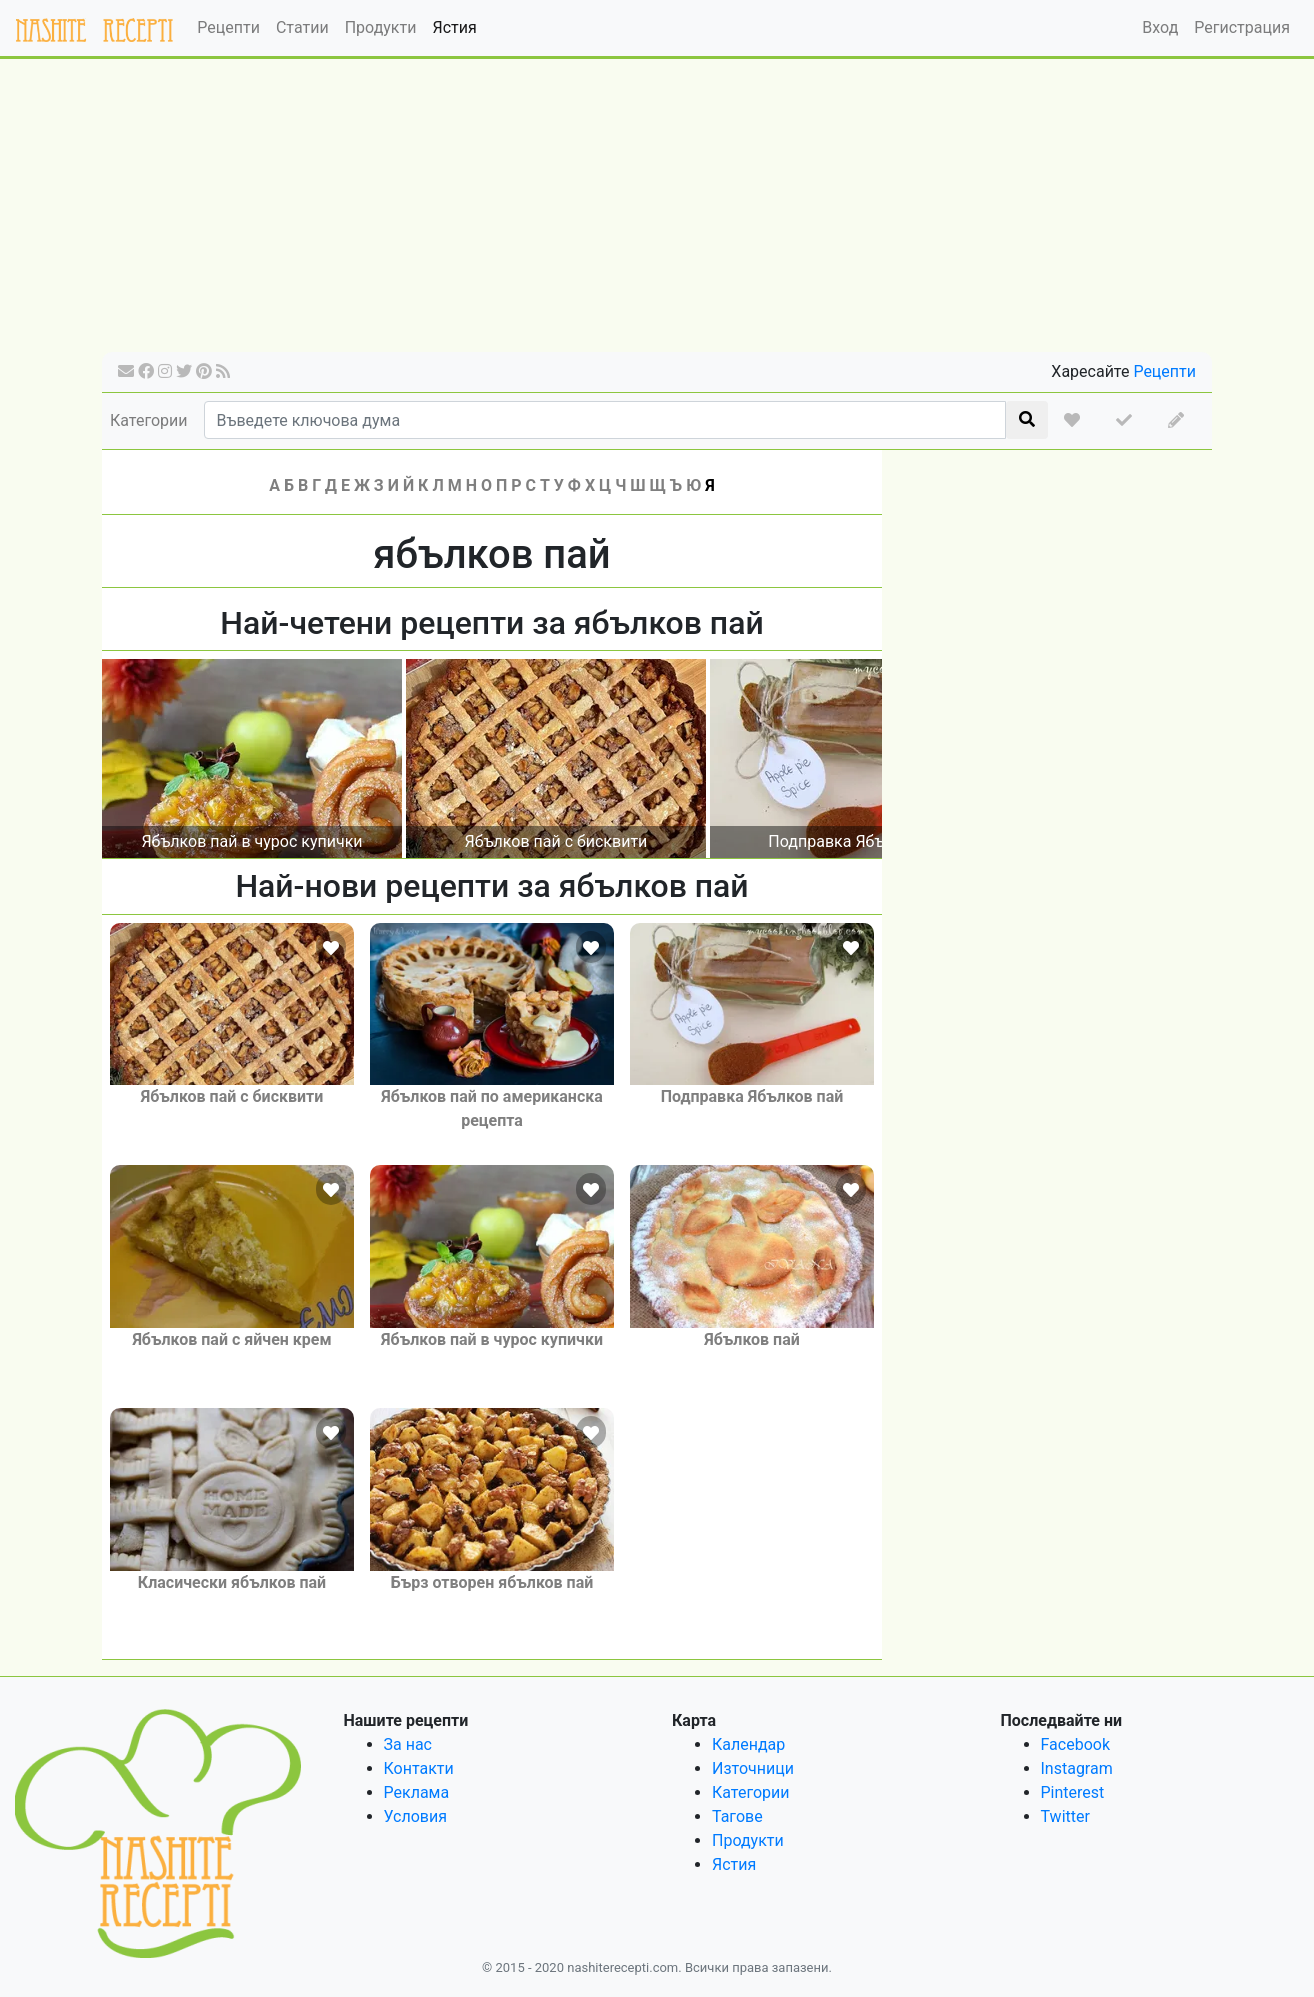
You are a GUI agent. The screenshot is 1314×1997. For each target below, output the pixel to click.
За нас (408, 1744)
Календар (748, 1744)
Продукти (381, 27)
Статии (302, 27)
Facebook (1075, 1744)
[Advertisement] (657, 212)
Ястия (454, 27)
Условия (415, 1816)
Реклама (417, 1792)
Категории (149, 420)
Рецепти (228, 27)
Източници (753, 1768)
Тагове (737, 1816)
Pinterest (1073, 1792)
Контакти (419, 1768)
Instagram (1077, 1768)
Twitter (1065, 1816)
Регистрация (1242, 27)
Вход (1160, 27)
